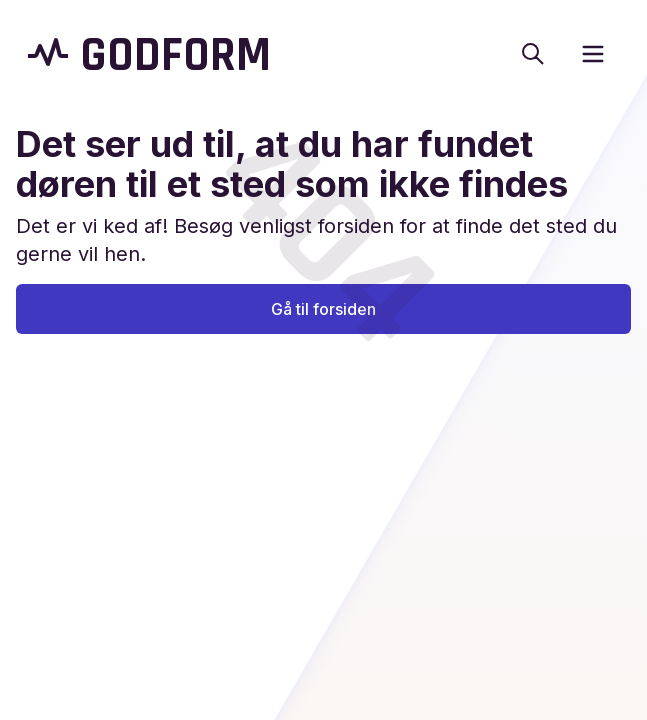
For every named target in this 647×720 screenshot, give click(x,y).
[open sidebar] (593, 54)
